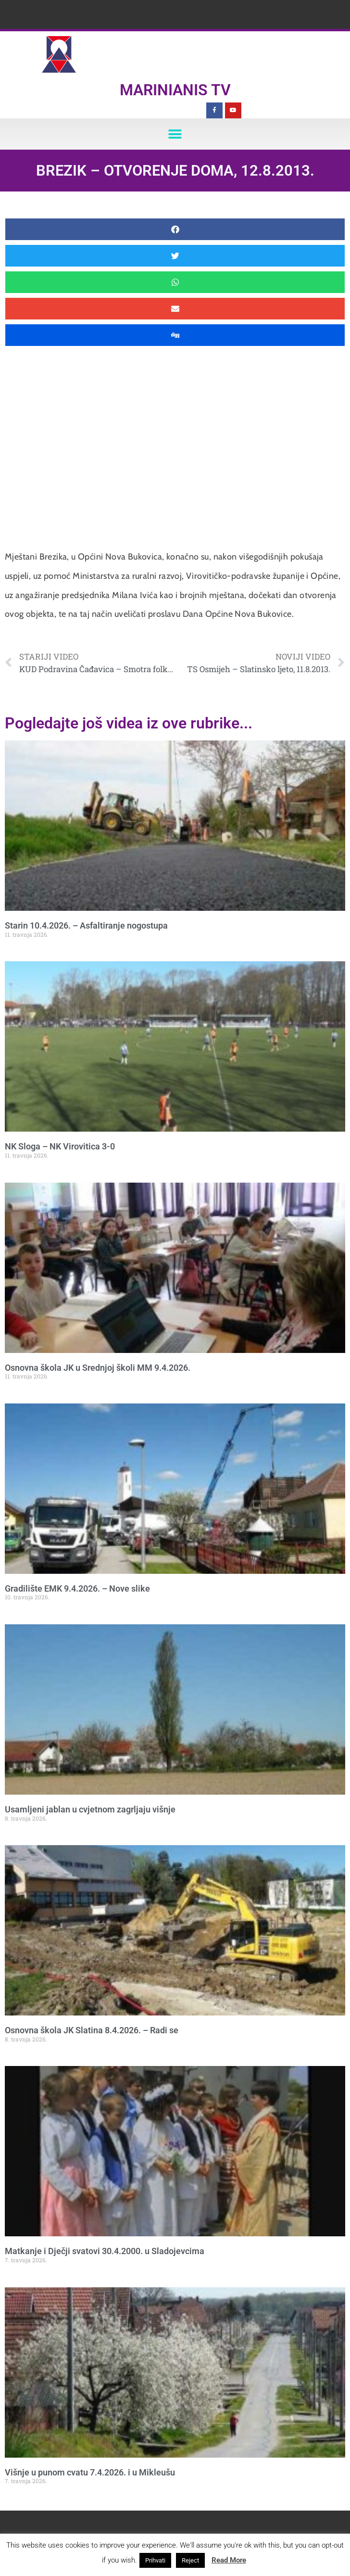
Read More (229, 2560)
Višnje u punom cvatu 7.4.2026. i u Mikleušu (90, 2472)
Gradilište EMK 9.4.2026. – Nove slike (77, 1588)
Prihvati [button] (155, 2560)
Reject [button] (190, 2560)
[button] (175, 134)
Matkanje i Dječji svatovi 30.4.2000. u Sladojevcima (104, 2251)
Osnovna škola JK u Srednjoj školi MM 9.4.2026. (97, 1368)
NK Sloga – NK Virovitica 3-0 (60, 1146)
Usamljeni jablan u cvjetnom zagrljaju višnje (90, 1809)
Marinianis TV (175, 90)
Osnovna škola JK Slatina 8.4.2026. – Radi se (91, 2030)
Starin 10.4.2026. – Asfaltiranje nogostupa (86, 925)
